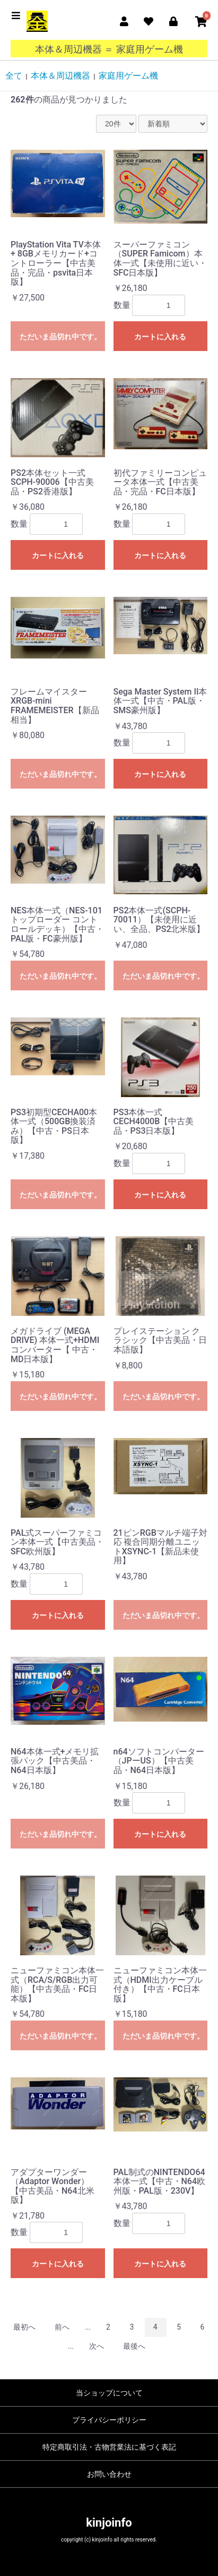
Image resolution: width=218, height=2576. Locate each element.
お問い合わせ (109, 2474)
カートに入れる (160, 336)
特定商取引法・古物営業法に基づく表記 (109, 2447)
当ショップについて (109, 2393)
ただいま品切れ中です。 (60, 336)
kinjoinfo (109, 2522)
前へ (62, 2327)
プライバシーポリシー (109, 2420)
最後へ (134, 2346)
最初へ (24, 2327)
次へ (96, 2346)
